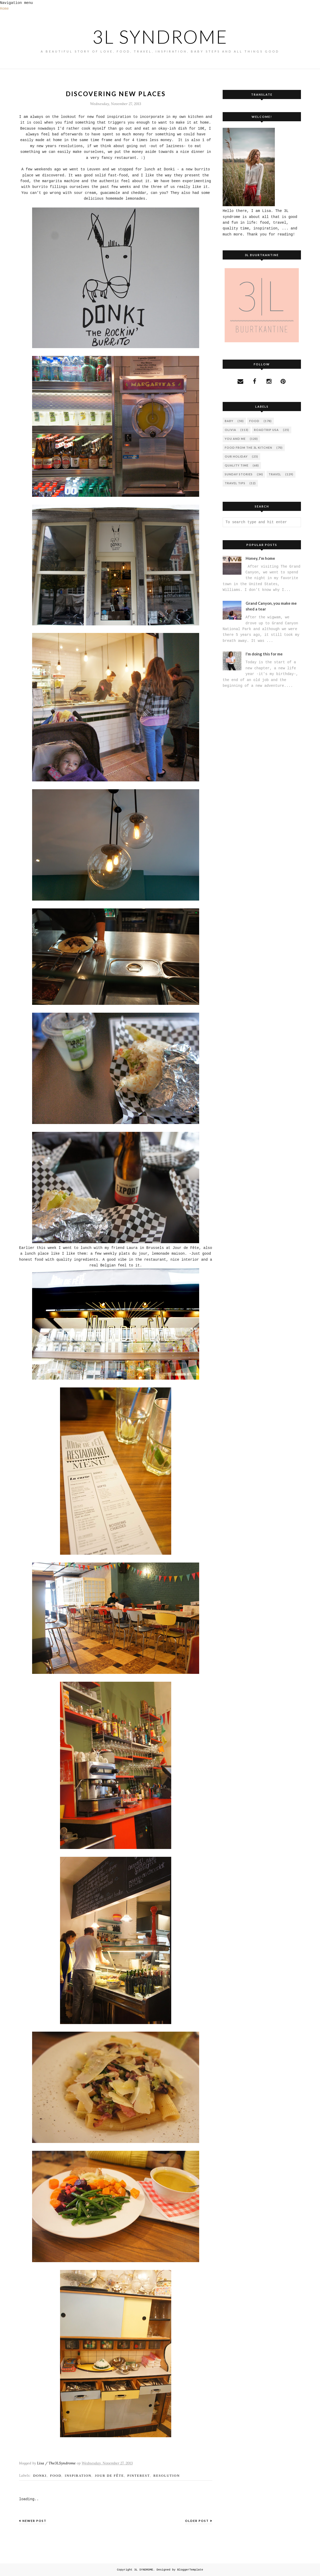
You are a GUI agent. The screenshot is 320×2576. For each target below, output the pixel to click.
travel (275, 474)
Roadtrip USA (266, 429)
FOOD (55, 2475)
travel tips (235, 483)
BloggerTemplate (190, 2569)
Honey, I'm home (260, 558)
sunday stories (239, 474)
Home (4, 9)
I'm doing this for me (264, 654)
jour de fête (109, 2475)
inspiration (78, 2475)
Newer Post (34, 2520)
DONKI (40, 2475)
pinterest (138, 2475)
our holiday (236, 456)
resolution (166, 2475)
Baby (229, 421)
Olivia (230, 429)
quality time (236, 465)
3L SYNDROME (160, 37)
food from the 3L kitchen (248, 447)
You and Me (235, 438)
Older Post (197, 2520)
